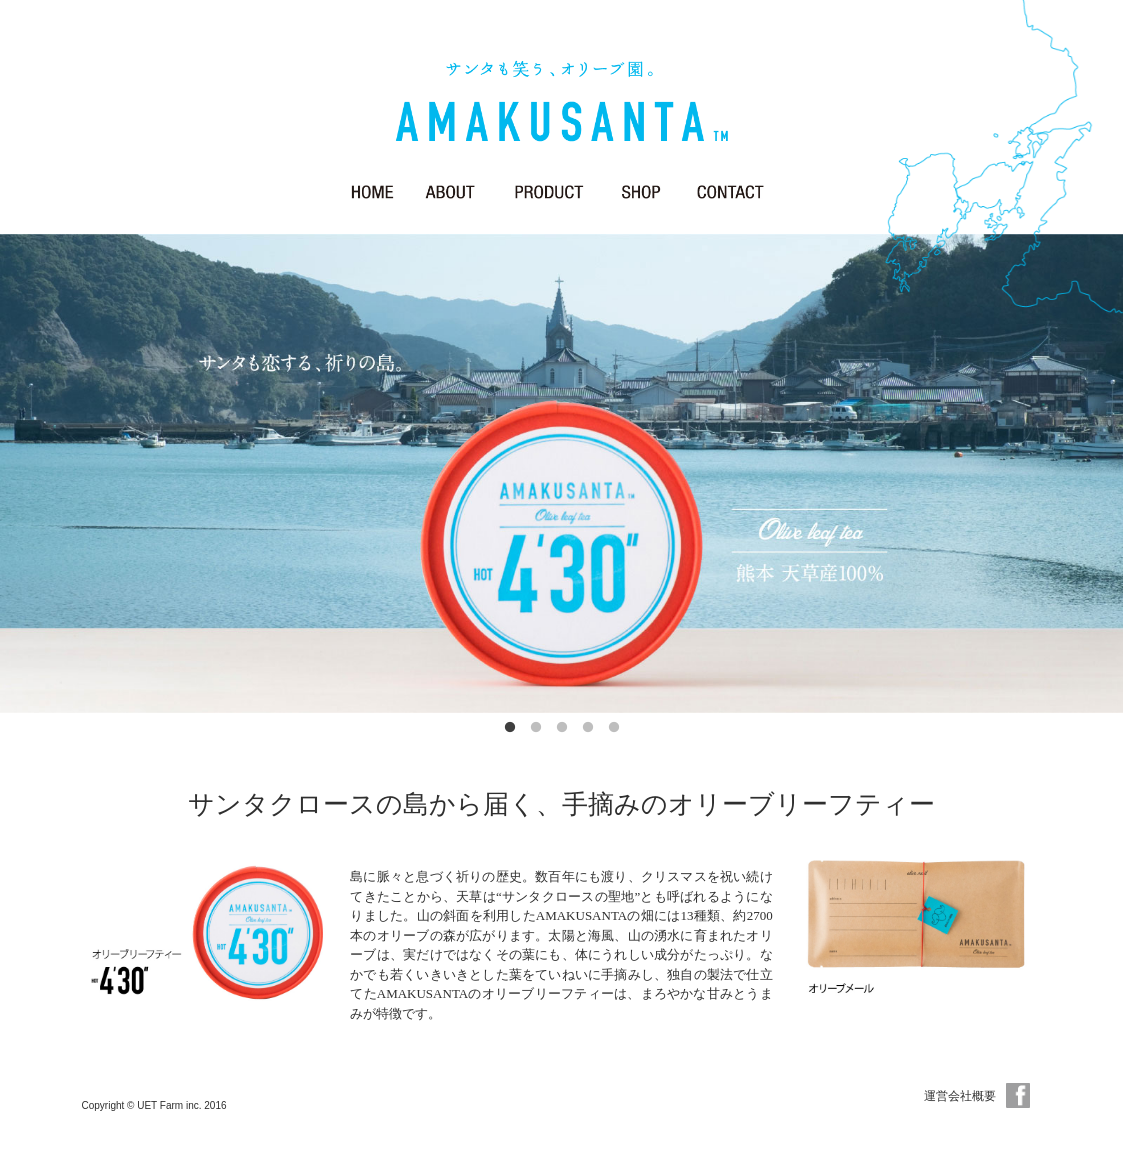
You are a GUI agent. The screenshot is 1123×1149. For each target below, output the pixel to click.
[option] (561, 473)
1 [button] (510, 728)
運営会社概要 (960, 1096)
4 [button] (588, 728)
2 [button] (536, 728)
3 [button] (562, 728)
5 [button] (614, 728)
